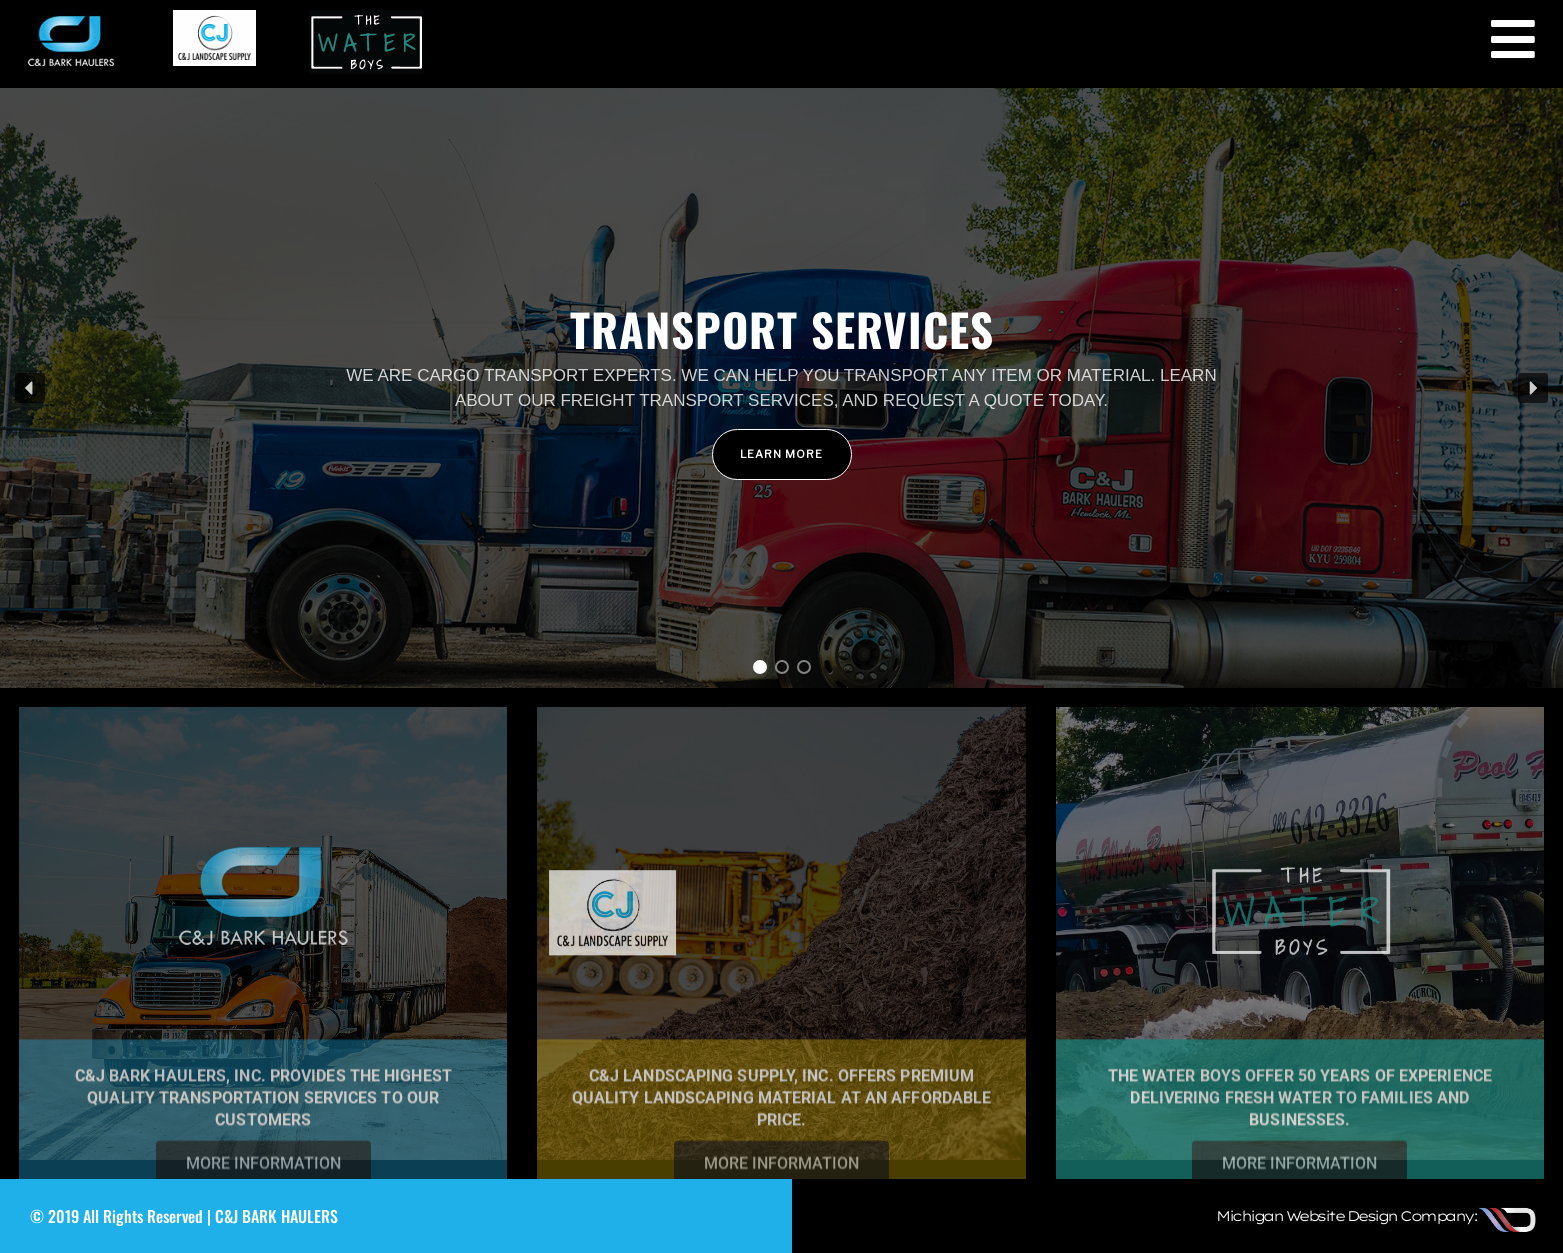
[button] (781, 388)
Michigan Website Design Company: (1346, 1216)
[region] (781, 388)
